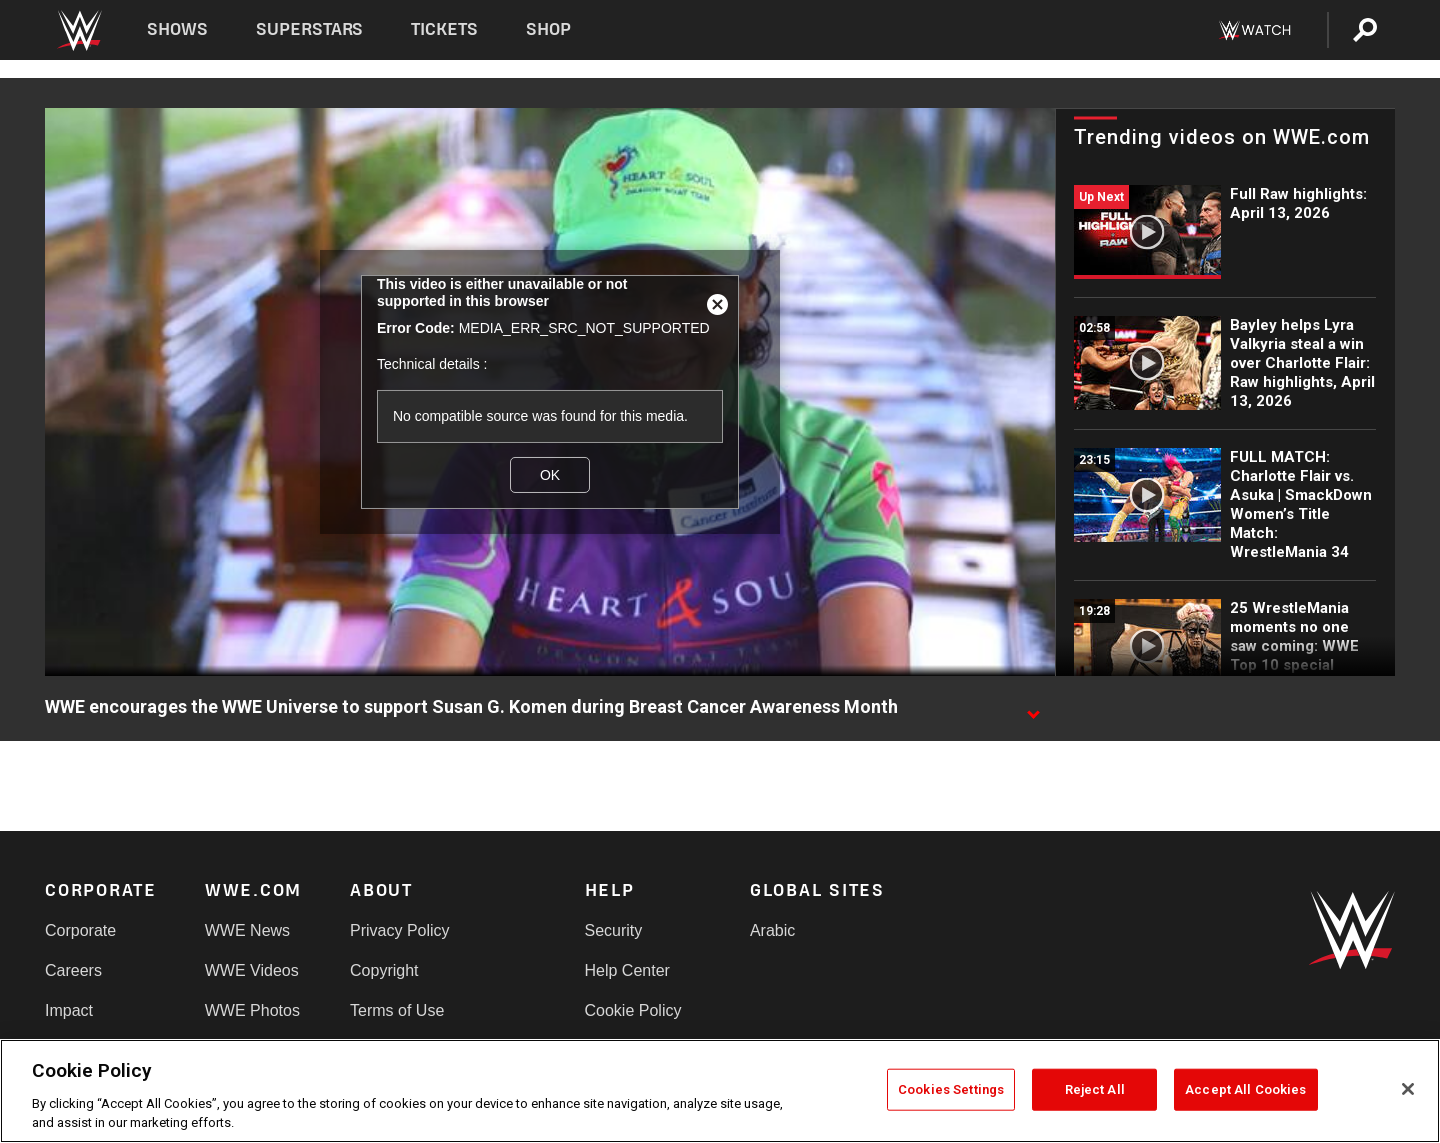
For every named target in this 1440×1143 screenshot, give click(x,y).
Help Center (627, 970)
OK (550, 475)
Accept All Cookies (1245, 1089)
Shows (177, 29)
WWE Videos (252, 970)
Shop (548, 29)
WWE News (247, 930)
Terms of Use (397, 1010)
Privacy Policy (400, 930)
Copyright (384, 970)
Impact (69, 1010)
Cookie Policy (633, 1010)
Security (614, 930)
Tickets (444, 29)
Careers (73, 970)
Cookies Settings (951, 1089)
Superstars (310, 29)
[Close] (1408, 1089)
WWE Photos (252, 1010)
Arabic (772, 930)
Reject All (1095, 1089)
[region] (720, 1091)
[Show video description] (1033, 708)
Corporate (80, 930)
